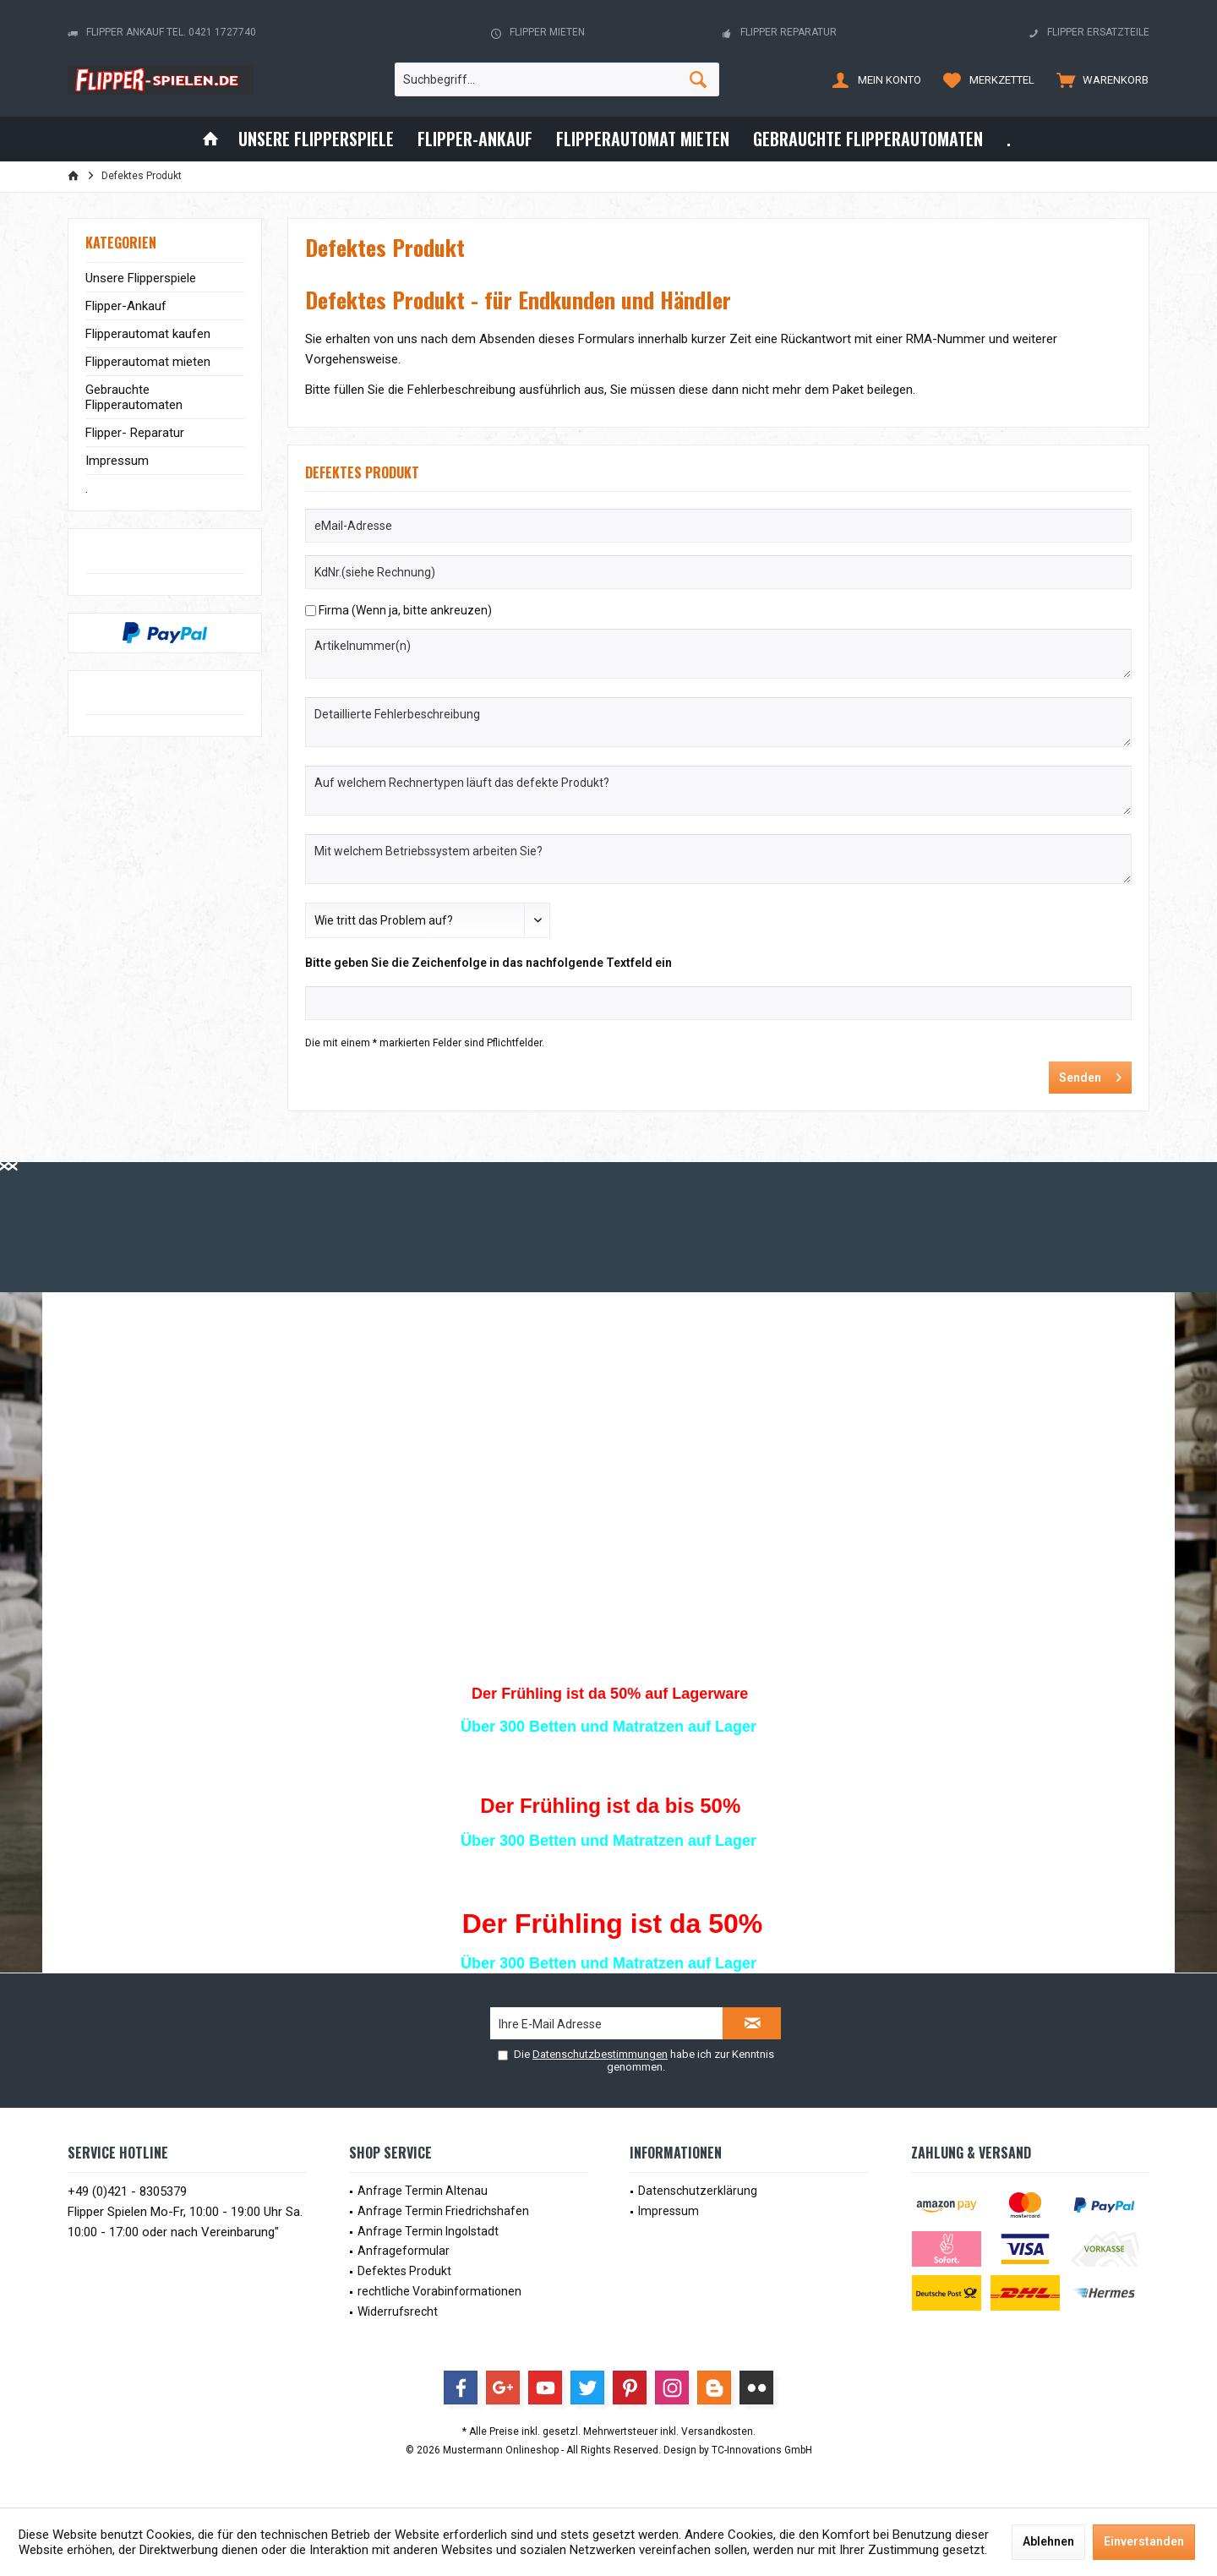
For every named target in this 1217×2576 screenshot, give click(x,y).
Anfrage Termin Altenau (422, 2190)
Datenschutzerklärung (697, 2190)
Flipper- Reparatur (134, 432)
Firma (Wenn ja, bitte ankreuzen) (405, 610)
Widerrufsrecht (397, 2311)
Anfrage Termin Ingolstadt (428, 2231)
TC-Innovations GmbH (762, 2450)
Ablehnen (1048, 2541)
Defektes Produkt (404, 2271)
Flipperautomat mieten (147, 361)
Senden (1090, 1074)
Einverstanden (1144, 2541)
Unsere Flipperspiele (140, 278)
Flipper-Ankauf (125, 306)
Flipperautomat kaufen (147, 333)
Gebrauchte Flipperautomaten (134, 397)
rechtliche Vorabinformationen (439, 2291)
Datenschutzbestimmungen (600, 2054)
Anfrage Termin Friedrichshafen (443, 2211)
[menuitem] (1098, 79)
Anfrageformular (403, 2250)
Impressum (117, 460)
